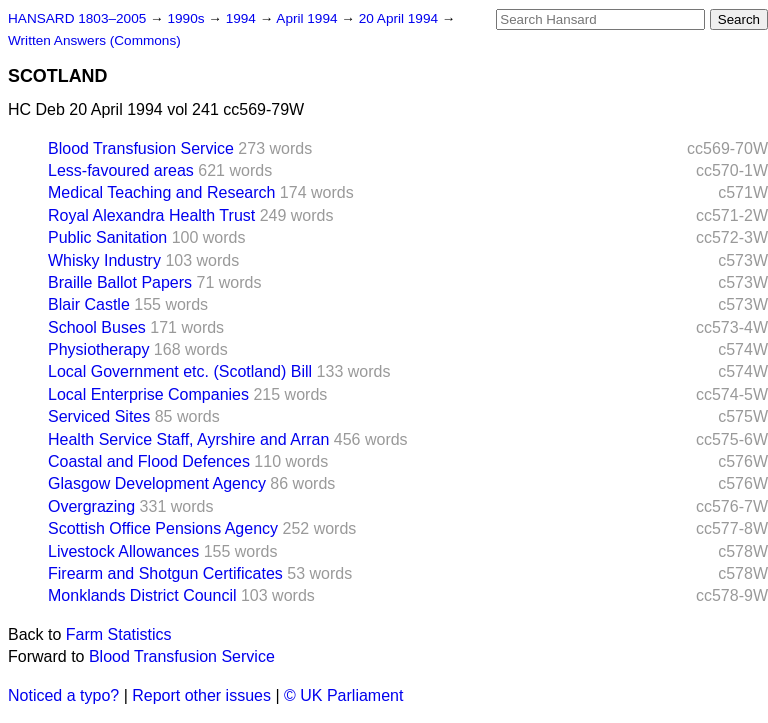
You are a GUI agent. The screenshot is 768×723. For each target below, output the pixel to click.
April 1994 (308, 18)
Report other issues (201, 695)
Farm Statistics (119, 634)
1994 (243, 18)
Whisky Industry (104, 260)
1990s (187, 18)
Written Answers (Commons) (94, 40)
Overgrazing (91, 506)
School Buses (97, 327)
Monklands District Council (142, 595)
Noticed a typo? (63, 695)
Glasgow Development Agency (157, 483)
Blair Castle (89, 304)
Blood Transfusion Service (141, 148)
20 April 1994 (400, 18)
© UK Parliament (343, 695)
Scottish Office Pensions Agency (163, 528)
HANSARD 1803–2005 (77, 18)
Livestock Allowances (123, 551)
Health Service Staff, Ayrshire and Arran (188, 439)
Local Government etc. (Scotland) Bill (180, 371)
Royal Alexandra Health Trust (151, 215)
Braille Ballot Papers (120, 282)
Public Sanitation (107, 237)
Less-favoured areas (121, 170)
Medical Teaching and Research (161, 192)
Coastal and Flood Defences (149, 461)
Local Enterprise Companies (148, 394)
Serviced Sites (99, 416)
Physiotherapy (98, 349)
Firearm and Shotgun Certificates (165, 573)
